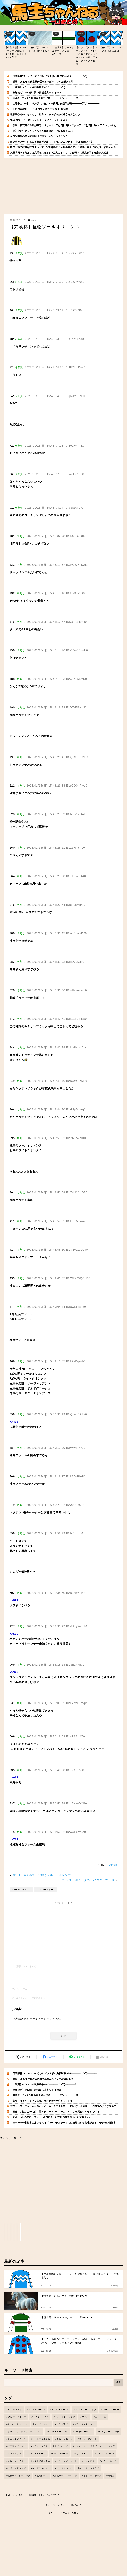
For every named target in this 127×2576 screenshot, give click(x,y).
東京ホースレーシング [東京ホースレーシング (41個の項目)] (65, 2503)
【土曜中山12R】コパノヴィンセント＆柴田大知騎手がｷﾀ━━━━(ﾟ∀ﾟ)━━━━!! (55, 103)
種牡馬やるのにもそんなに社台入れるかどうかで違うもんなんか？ (46, 114)
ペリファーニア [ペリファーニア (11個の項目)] (82, 2480)
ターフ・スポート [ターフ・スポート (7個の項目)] (88, 2465)
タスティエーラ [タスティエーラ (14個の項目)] (64, 2465)
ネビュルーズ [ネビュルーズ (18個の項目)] (61, 2473)
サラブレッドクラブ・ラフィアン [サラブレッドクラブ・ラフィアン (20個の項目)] (25, 2457)
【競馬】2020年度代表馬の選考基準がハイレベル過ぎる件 (41, 81)
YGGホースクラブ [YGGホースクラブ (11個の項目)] (17, 2442)
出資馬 (33, 220)
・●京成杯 (112, 1865)
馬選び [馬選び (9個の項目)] (111, 2503)
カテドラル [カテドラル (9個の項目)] (100, 2442)
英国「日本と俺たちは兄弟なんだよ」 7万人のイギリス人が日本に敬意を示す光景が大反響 (59, 152)
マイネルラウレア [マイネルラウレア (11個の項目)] (106, 2480)
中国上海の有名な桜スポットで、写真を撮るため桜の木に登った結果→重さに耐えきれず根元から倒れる (65, 147)
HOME (8, 2523)
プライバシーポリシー (56, 2533)
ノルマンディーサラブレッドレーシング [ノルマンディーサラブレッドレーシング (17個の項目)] (94, 2473)
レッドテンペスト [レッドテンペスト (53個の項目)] (41, 2496)
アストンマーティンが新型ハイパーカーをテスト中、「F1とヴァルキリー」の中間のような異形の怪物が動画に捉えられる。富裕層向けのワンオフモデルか (65, 2106)
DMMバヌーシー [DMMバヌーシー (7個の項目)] (111, 2434)
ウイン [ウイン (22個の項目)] (85, 2442)
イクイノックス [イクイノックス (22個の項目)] (41, 2442)
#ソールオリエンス (21, 1889)
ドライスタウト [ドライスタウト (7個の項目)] (40, 2473)
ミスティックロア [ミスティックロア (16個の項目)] (17, 2488)
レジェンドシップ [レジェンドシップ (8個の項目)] (17, 2496)
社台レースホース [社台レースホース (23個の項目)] (92, 2503)
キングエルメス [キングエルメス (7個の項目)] (42, 2450)
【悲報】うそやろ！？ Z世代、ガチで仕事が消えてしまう (41, 2100)
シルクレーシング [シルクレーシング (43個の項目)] (84, 2457)
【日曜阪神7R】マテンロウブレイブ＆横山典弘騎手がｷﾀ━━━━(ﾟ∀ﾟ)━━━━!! (54, 76)
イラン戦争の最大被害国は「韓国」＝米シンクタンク (39, 136)
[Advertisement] (63, 184)
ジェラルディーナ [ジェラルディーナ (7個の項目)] (17, 2465)
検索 (118, 2407)
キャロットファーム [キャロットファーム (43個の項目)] (18, 2450)
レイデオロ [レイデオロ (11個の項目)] (89, 2488)
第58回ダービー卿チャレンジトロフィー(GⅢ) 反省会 (38, 120)
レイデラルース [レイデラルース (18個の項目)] (109, 2488)
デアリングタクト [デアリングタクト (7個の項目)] (17, 2473)
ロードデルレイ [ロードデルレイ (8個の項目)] (64, 2496)
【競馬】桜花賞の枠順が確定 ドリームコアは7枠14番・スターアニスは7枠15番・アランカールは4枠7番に (65, 125)
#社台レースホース (45, 1889)
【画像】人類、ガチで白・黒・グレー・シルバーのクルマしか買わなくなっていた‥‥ (56, 2111)
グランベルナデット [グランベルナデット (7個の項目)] (84, 2450)
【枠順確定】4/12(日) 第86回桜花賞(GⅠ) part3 (35, 92)
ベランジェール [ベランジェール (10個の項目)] (60, 2480)
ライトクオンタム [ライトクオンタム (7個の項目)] (41, 2488)
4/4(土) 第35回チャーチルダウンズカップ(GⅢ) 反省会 (39, 109)
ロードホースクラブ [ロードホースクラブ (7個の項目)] (89, 2496)
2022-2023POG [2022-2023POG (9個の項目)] (36, 2434)
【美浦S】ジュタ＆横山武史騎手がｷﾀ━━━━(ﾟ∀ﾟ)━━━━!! (44, 98)
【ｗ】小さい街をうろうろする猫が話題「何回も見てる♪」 (42, 130)
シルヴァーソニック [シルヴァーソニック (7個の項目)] (109, 2457)
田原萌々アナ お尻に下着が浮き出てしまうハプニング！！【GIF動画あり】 (51, 141)
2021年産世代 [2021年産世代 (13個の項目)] (15, 2434)
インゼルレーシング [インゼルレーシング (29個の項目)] (65, 2442)
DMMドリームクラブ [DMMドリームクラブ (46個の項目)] (85, 2434)
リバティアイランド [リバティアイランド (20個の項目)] (67, 2488)
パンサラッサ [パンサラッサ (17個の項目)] (14, 2480)
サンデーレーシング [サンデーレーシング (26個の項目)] (58, 2457)
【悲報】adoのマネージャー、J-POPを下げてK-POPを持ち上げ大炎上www (51, 2117)
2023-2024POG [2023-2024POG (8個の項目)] (60, 2434)
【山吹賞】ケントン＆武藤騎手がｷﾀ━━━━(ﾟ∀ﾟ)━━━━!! (43, 87)
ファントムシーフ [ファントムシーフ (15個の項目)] (37, 2480)
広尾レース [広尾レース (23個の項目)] (42, 2503)
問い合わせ (76, 2533)
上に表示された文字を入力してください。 (37, 2018)
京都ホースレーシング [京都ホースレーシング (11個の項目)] (19, 2503)
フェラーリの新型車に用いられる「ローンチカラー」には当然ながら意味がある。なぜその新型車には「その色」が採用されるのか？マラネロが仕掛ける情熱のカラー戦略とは (65, 2122)
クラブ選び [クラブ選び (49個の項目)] (62, 2450)
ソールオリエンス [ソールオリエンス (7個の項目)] (41, 2465)
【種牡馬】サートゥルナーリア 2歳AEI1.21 (63, 50)
